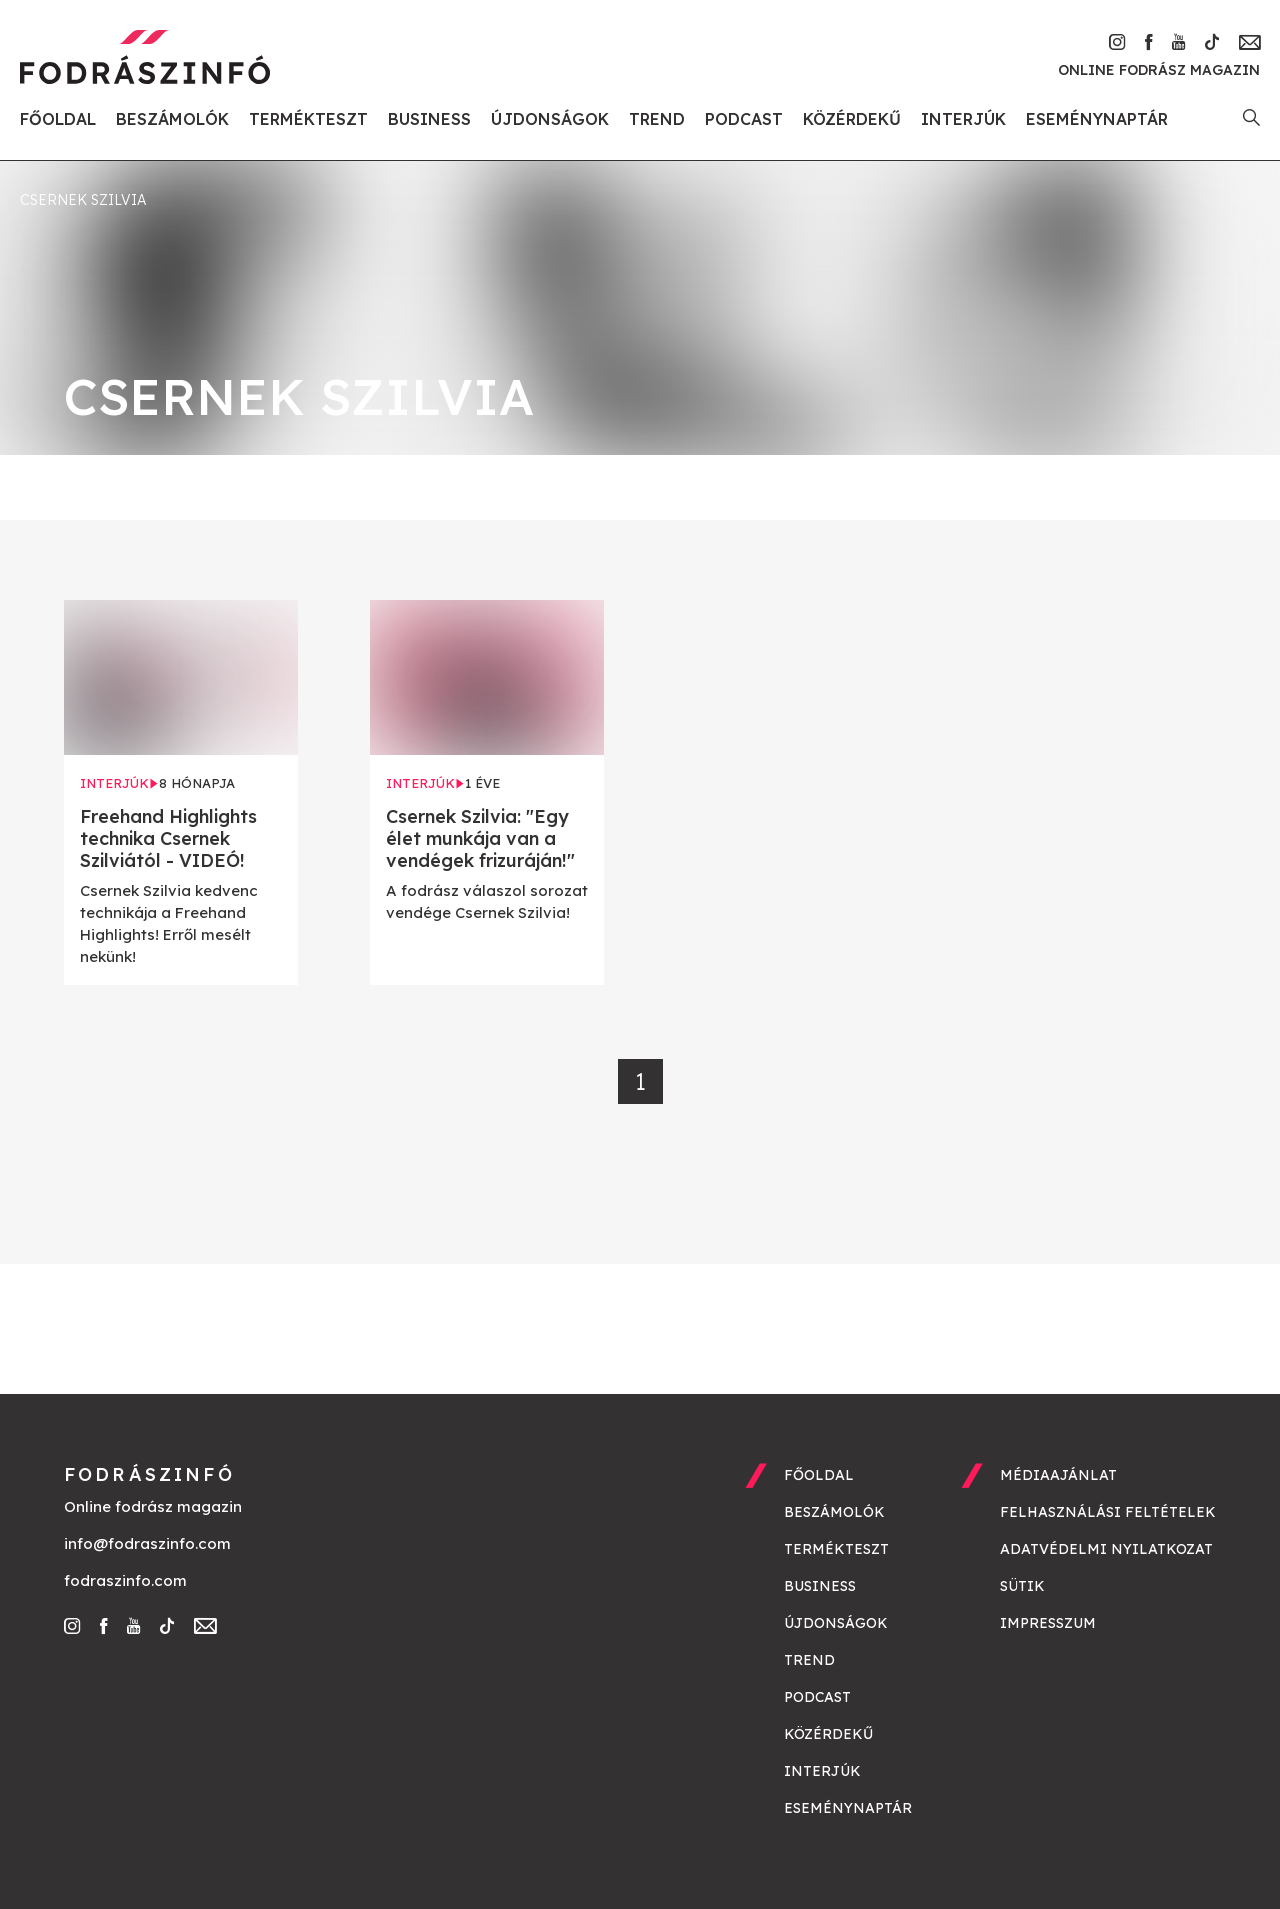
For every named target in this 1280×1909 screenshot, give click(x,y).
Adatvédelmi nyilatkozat (1106, 1549)
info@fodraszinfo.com (147, 1543)
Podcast (744, 119)
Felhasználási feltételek (1108, 1512)
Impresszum (1048, 1623)
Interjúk (963, 119)
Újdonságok (550, 119)
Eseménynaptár (1097, 119)
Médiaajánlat (1058, 1475)
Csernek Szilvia (83, 200)
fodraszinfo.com (125, 1580)
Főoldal (58, 119)
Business (429, 119)
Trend (657, 119)
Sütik (1022, 1586)
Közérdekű (852, 119)
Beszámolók (172, 119)
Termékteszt (308, 119)
